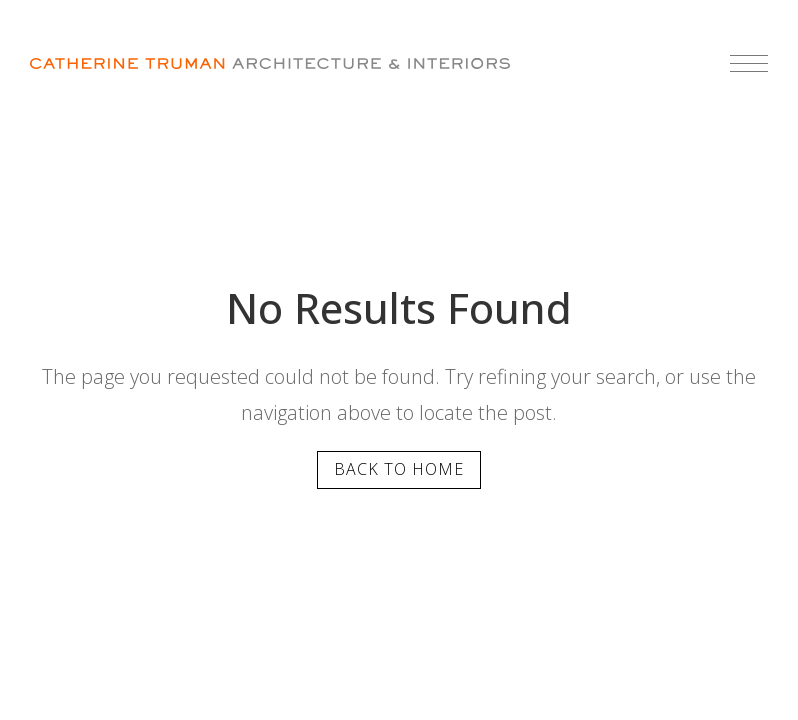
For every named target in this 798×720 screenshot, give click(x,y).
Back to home (399, 469)
